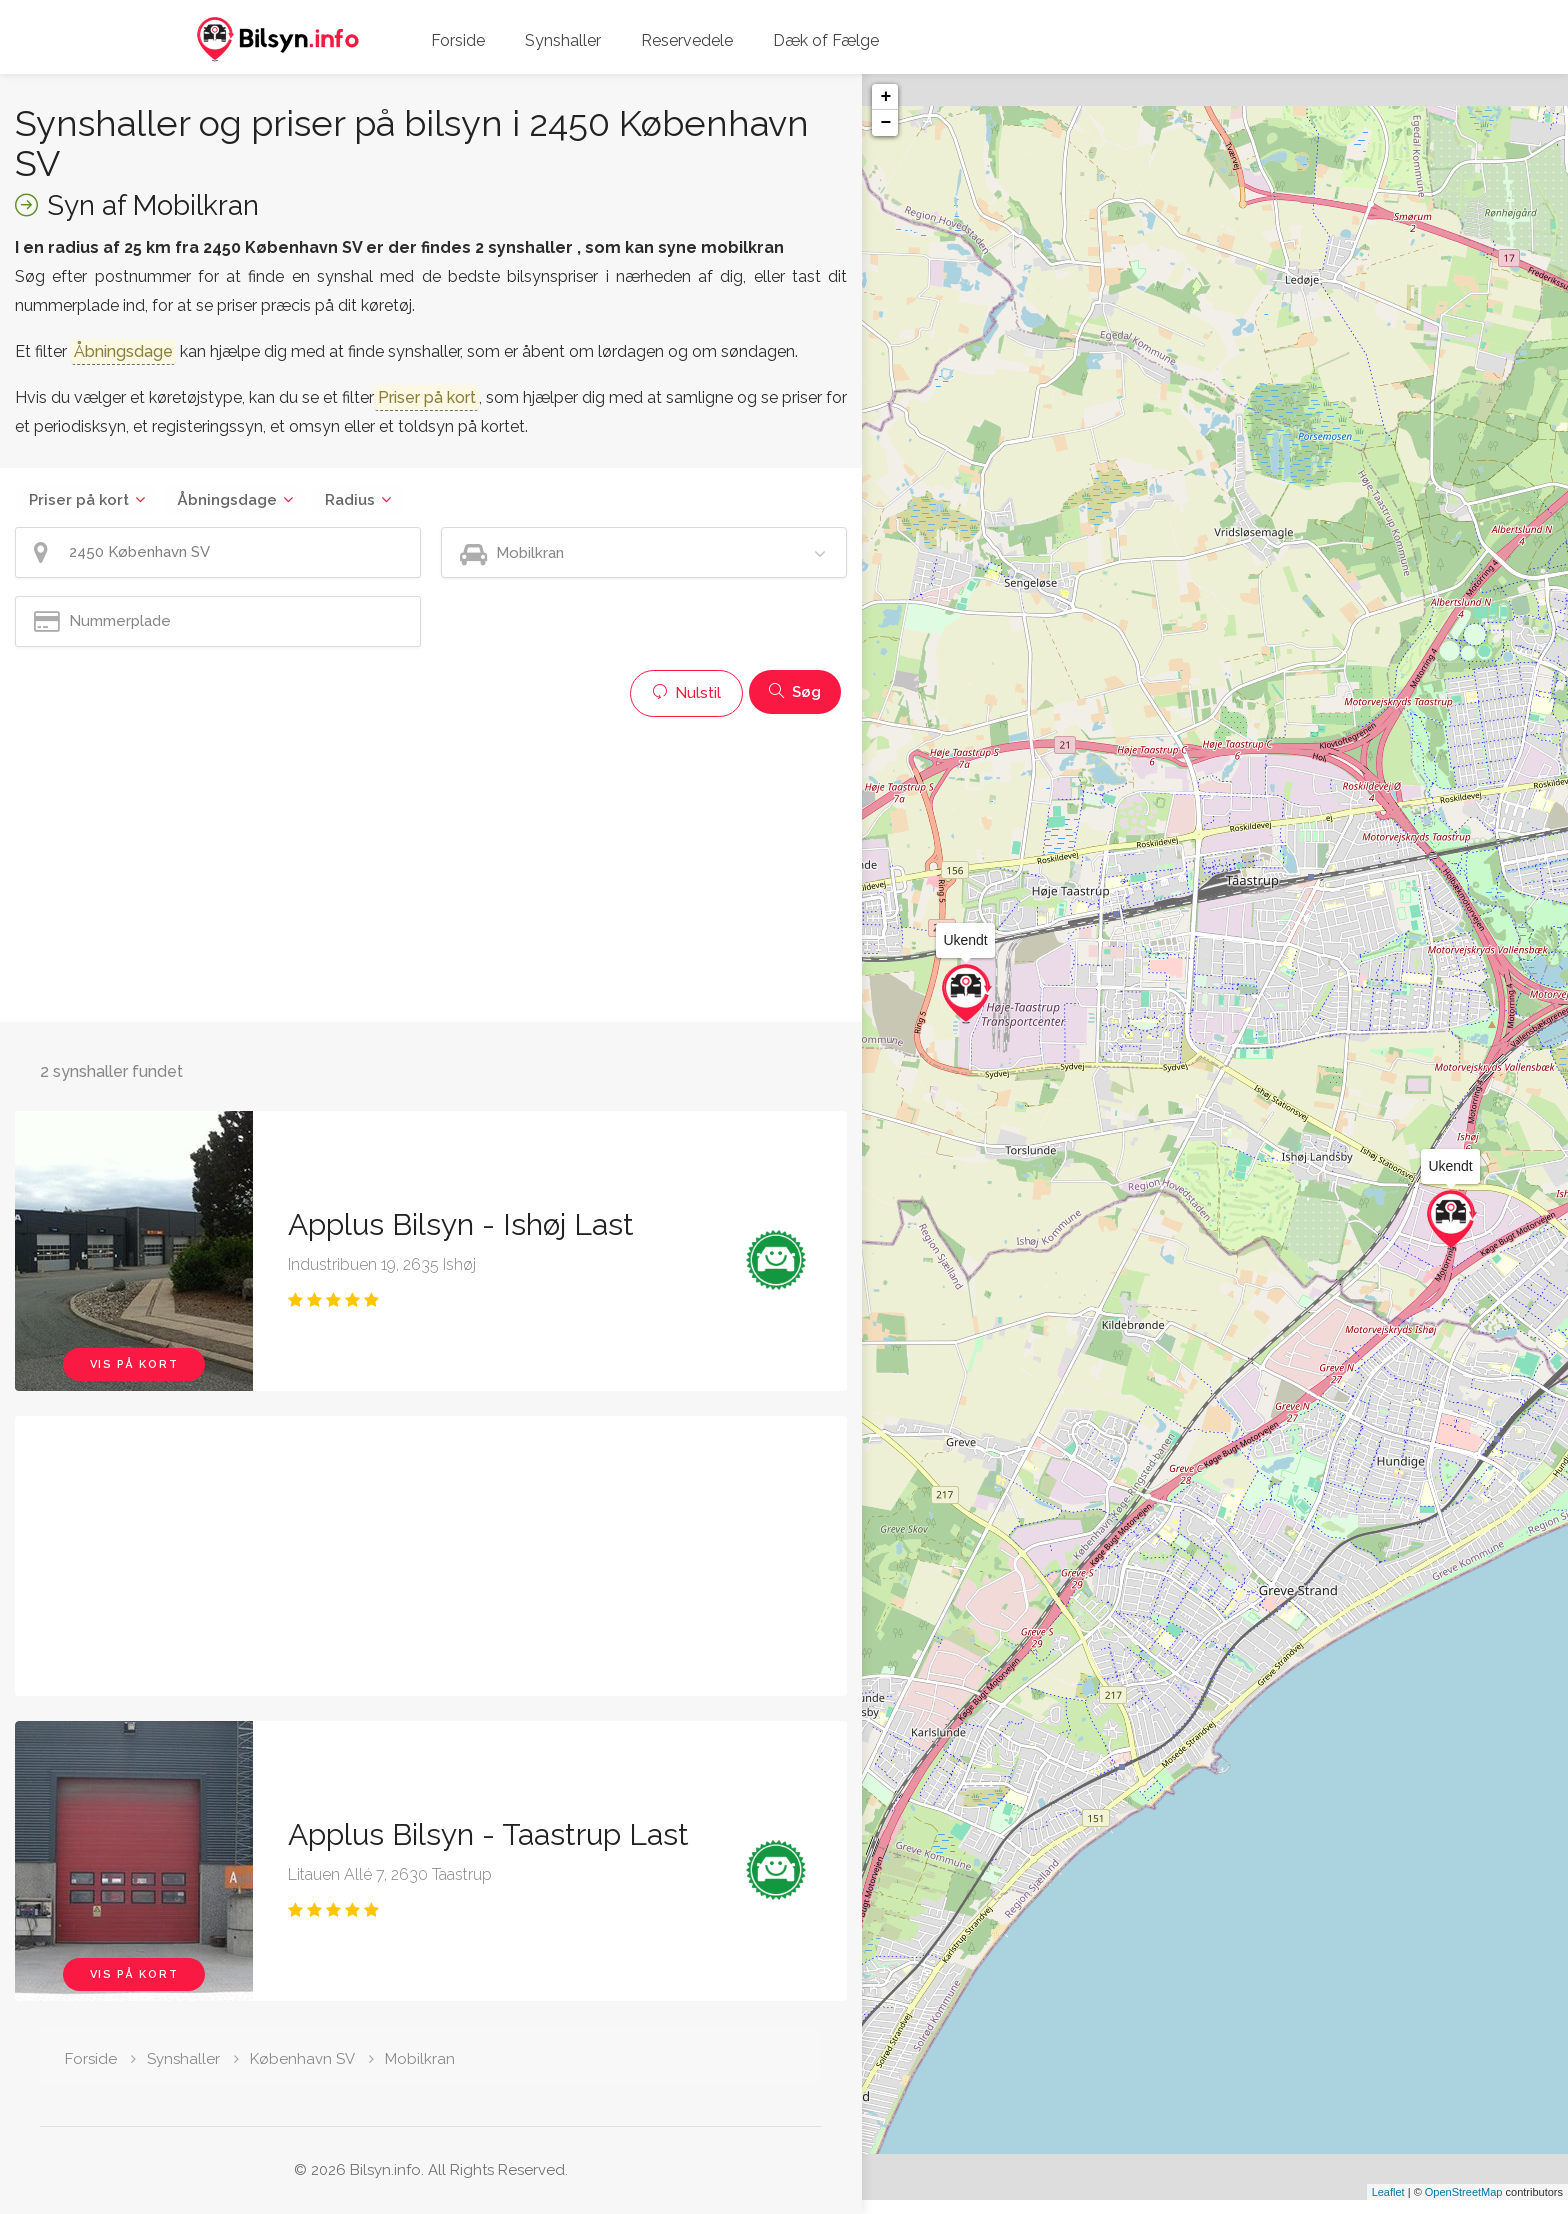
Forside (458, 40)
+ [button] (885, 97)
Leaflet (1388, 2206)
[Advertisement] (431, 867)
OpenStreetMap (1464, 2206)
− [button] (885, 123)
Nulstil (686, 693)
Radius (350, 500)
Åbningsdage (227, 500)
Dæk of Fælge (826, 40)
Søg (795, 692)
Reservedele (687, 40)
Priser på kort (79, 500)
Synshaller (563, 40)
